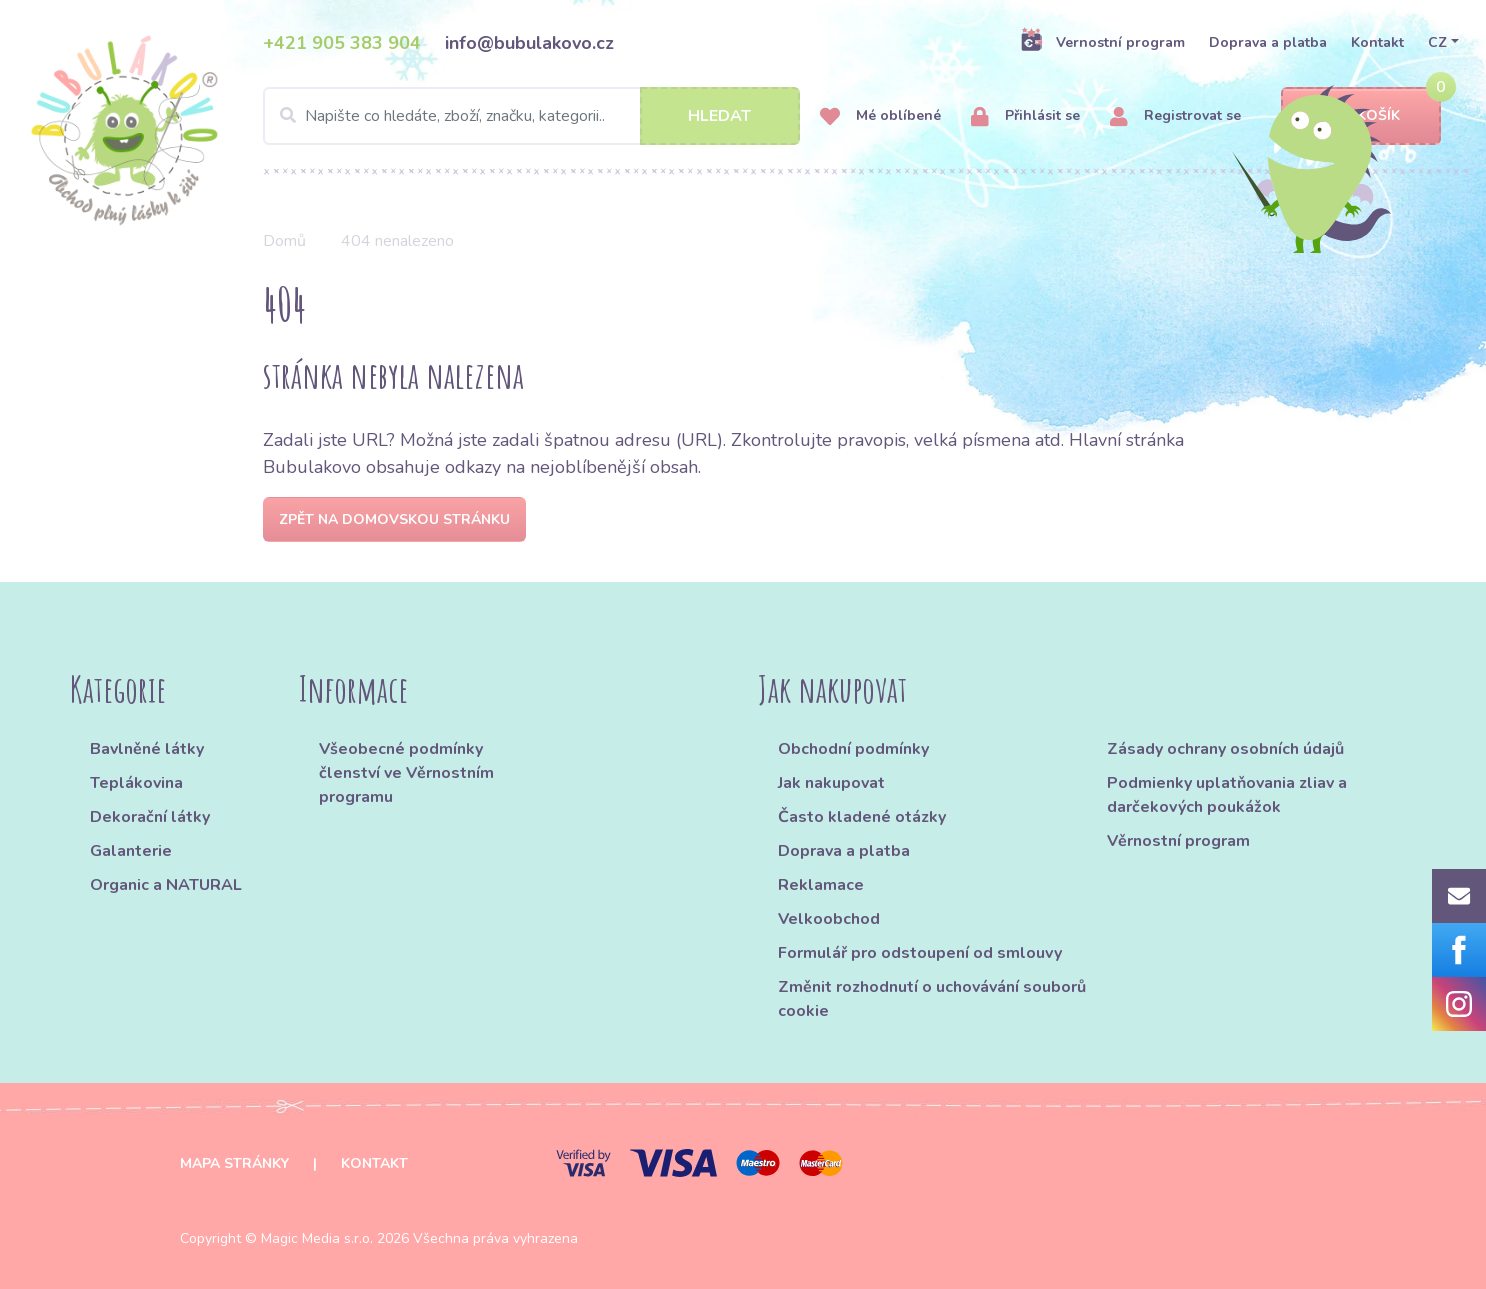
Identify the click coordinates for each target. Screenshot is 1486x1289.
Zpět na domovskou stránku (394, 519)
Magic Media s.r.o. (317, 1238)
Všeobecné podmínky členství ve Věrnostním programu (406, 773)
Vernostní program (1102, 42)
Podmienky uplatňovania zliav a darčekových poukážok (1227, 795)
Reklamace (821, 885)
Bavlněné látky (147, 749)
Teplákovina (136, 783)
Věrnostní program (1178, 841)
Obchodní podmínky (853, 749)
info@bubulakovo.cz (529, 43)
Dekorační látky (150, 817)
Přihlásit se (1025, 116)
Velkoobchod (829, 919)
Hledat (719, 116)
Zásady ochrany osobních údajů (1225, 749)
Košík (1361, 116)
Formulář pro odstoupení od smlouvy (920, 953)
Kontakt (1377, 42)
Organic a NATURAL (166, 885)
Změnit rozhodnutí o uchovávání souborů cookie (932, 999)
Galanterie (131, 851)
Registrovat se (1175, 116)
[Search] (531, 116)
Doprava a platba (1268, 42)
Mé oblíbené (880, 116)
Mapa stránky (234, 1163)
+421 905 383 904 (342, 43)
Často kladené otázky (862, 817)
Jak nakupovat (831, 783)
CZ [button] (1437, 42)
